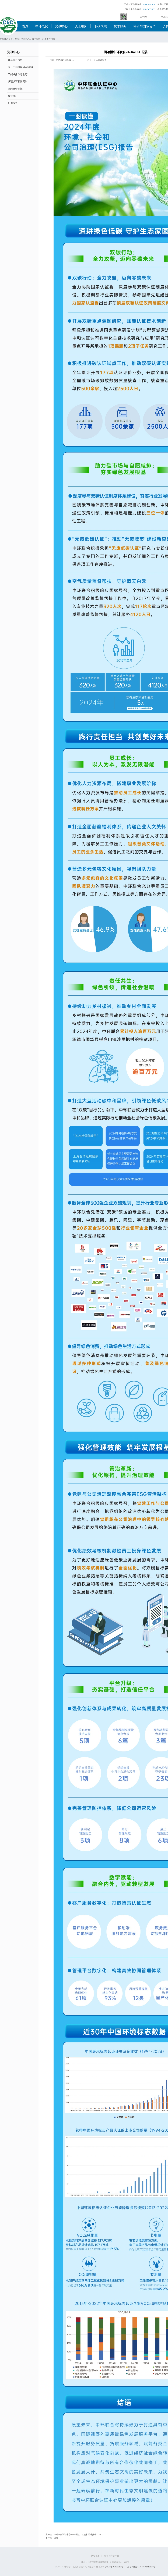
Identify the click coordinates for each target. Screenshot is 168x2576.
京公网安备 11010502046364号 (141, 2567)
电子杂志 (36, 39)
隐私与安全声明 (111, 2555)
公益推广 (13, 96)
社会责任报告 (48, 39)
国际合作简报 (15, 88)
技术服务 (120, 26)
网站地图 (95, 2555)
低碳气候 (100, 26)
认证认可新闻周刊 (17, 81)
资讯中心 (61, 26)
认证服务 (81, 26)
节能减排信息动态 (17, 74)
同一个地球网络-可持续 (20, 67)
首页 (25, 26)
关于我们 (144, 17)
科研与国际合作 (144, 26)
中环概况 (41, 26)
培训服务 (13, 103)
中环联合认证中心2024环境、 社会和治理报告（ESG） (79, 2534)
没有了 (57, 2537)
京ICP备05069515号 (114, 2567)
